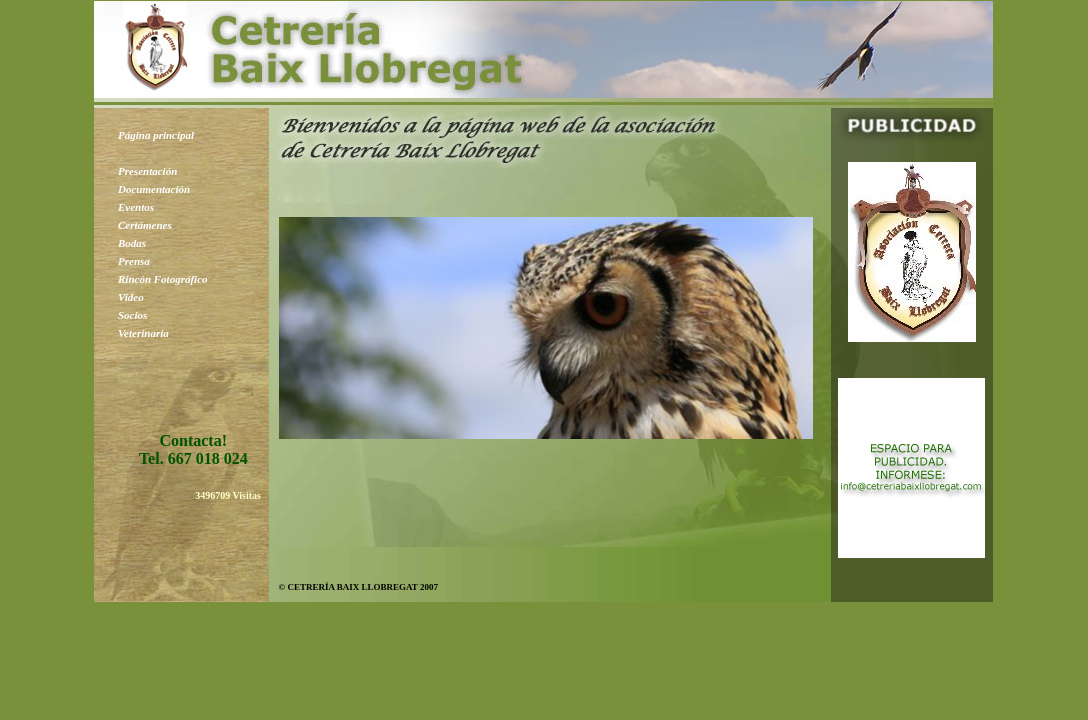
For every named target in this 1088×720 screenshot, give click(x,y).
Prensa (134, 261)
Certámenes (145, 225)
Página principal (156, 135)
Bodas (132, 243)
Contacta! (193, 440)
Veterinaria (143, 333)
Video (131, 297)
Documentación (154, 189)
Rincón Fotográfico (163, 279)
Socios (132, 315)
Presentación (147, 171)
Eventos (136, 207)
